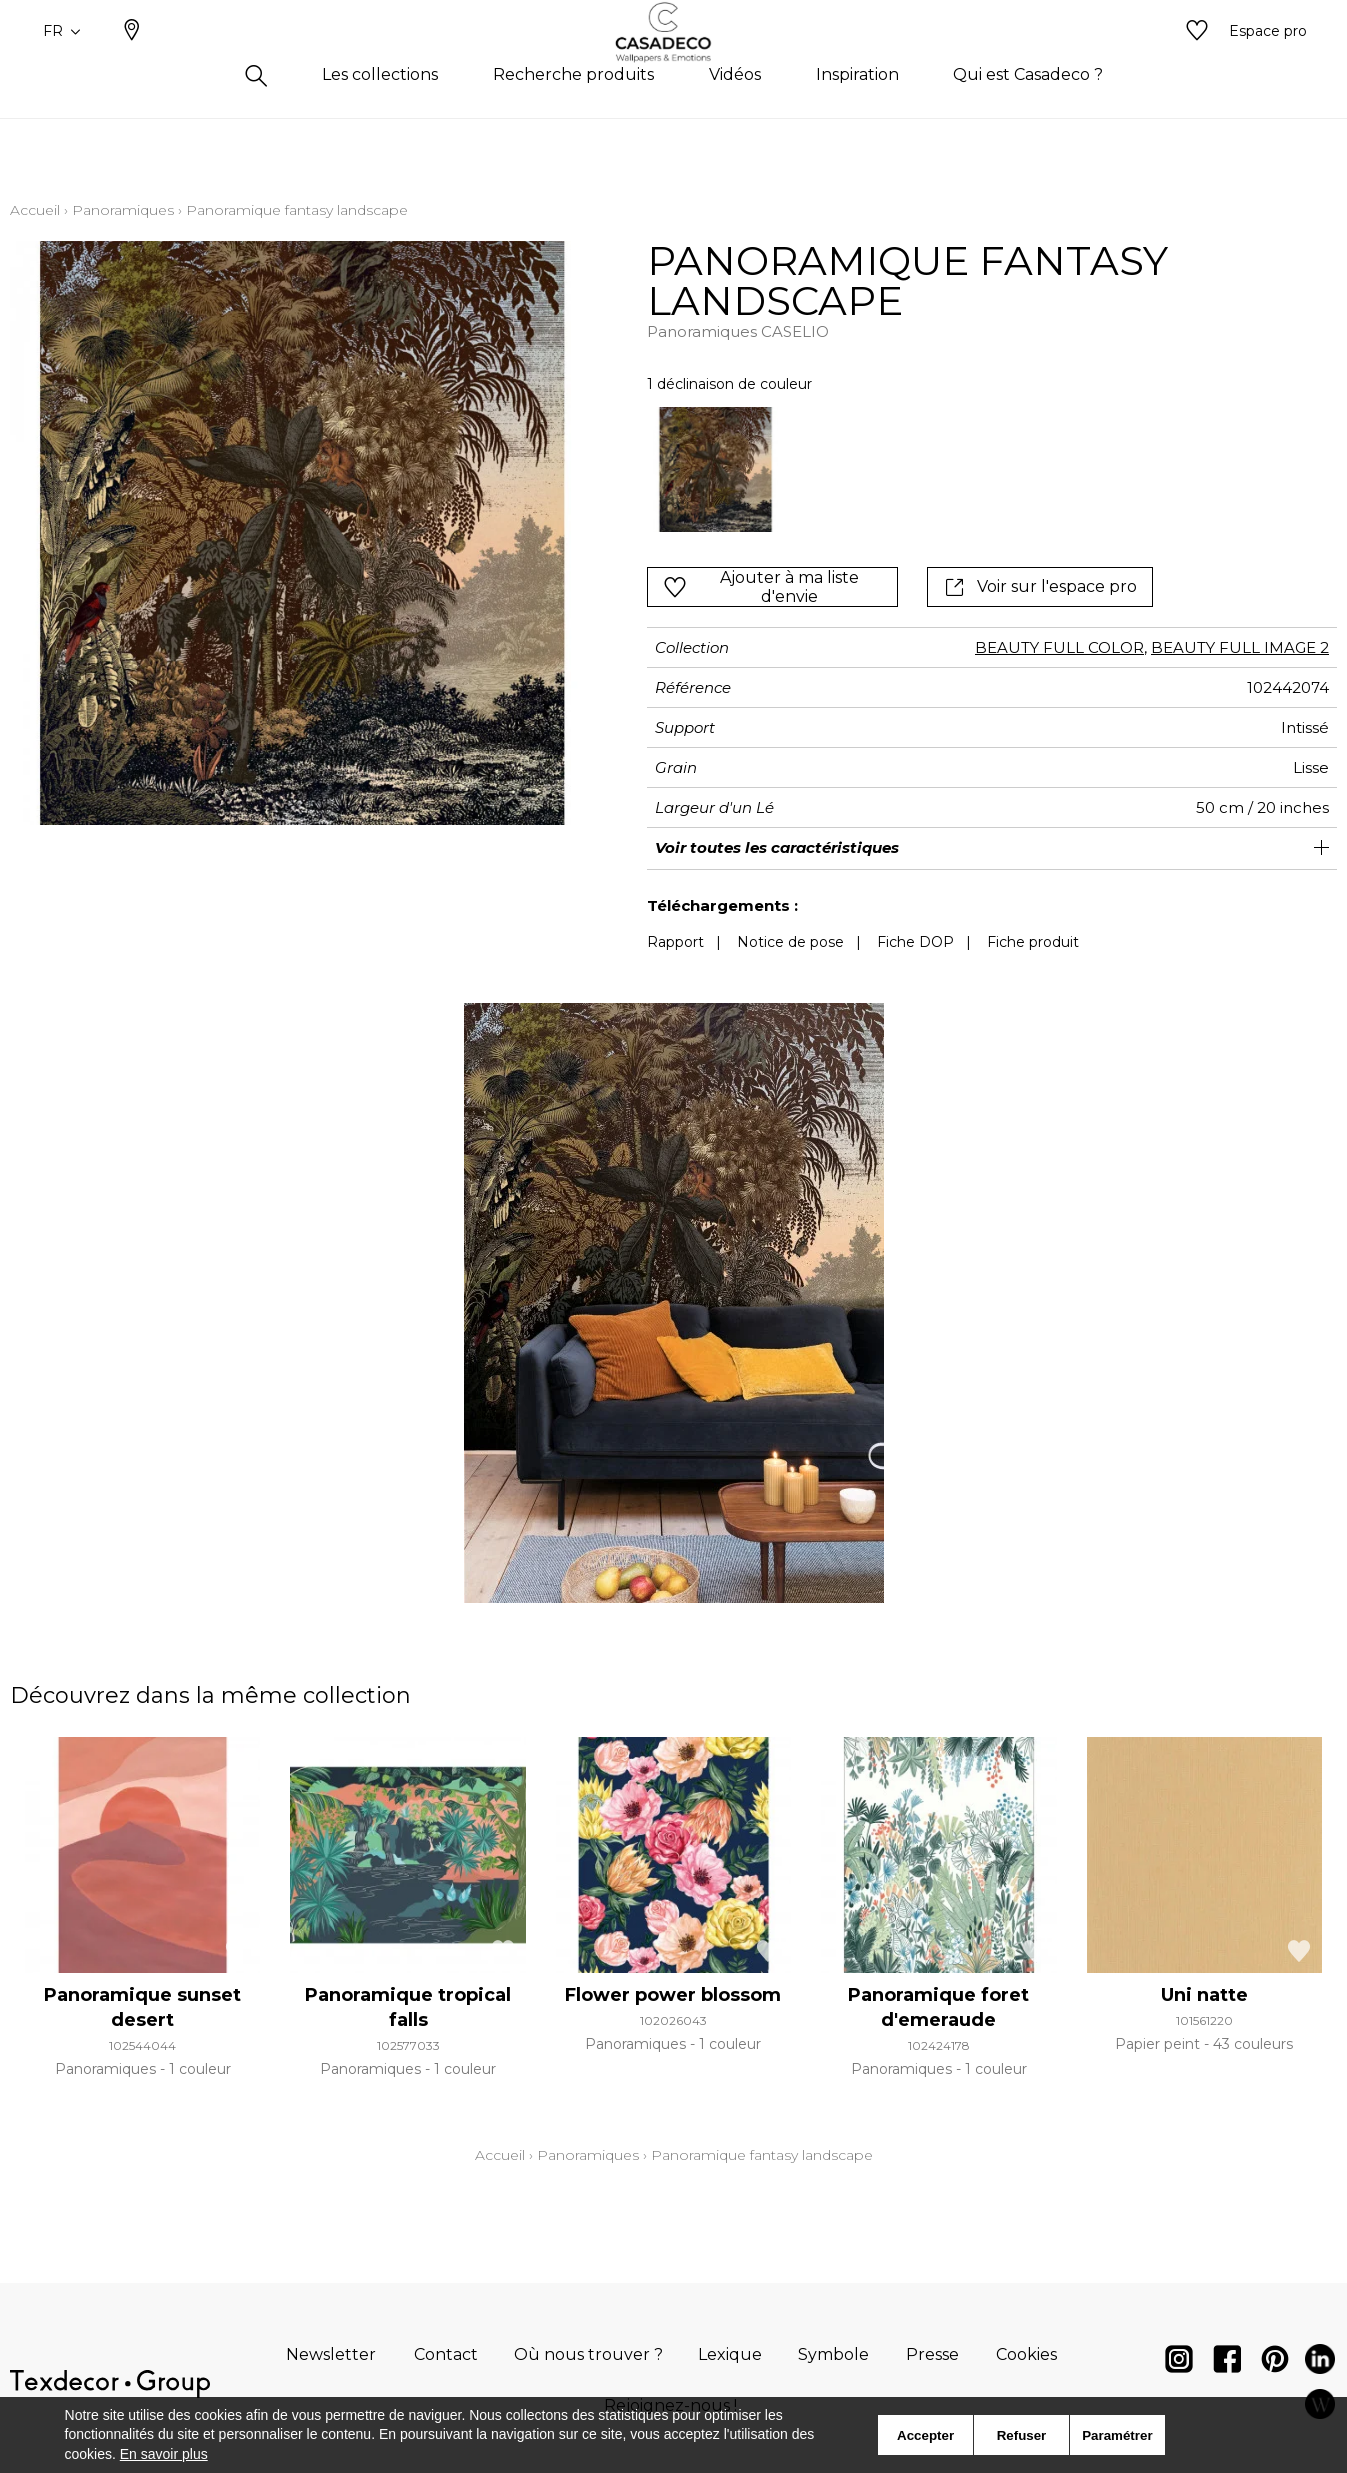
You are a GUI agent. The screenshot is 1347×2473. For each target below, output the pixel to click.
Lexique (730, 2354)
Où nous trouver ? (588, 2354)
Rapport (675, 942)
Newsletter (331, 2354)
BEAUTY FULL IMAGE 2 (1240, 647)
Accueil (35, 210)
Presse (932, 2354)
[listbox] (927, 469)
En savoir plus (164, 2454)
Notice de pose (790, 942)
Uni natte (1204, 1995)
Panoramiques (123, 210)
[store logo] (673, 63)
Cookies (1026, 2354)
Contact (446, 2354)
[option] (715, 469)
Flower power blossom (673, 1995)
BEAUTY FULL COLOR (1059, 647)
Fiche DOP (915, 942)
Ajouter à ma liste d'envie (761, 587)
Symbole (833, 2354)
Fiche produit (1033, 942)
